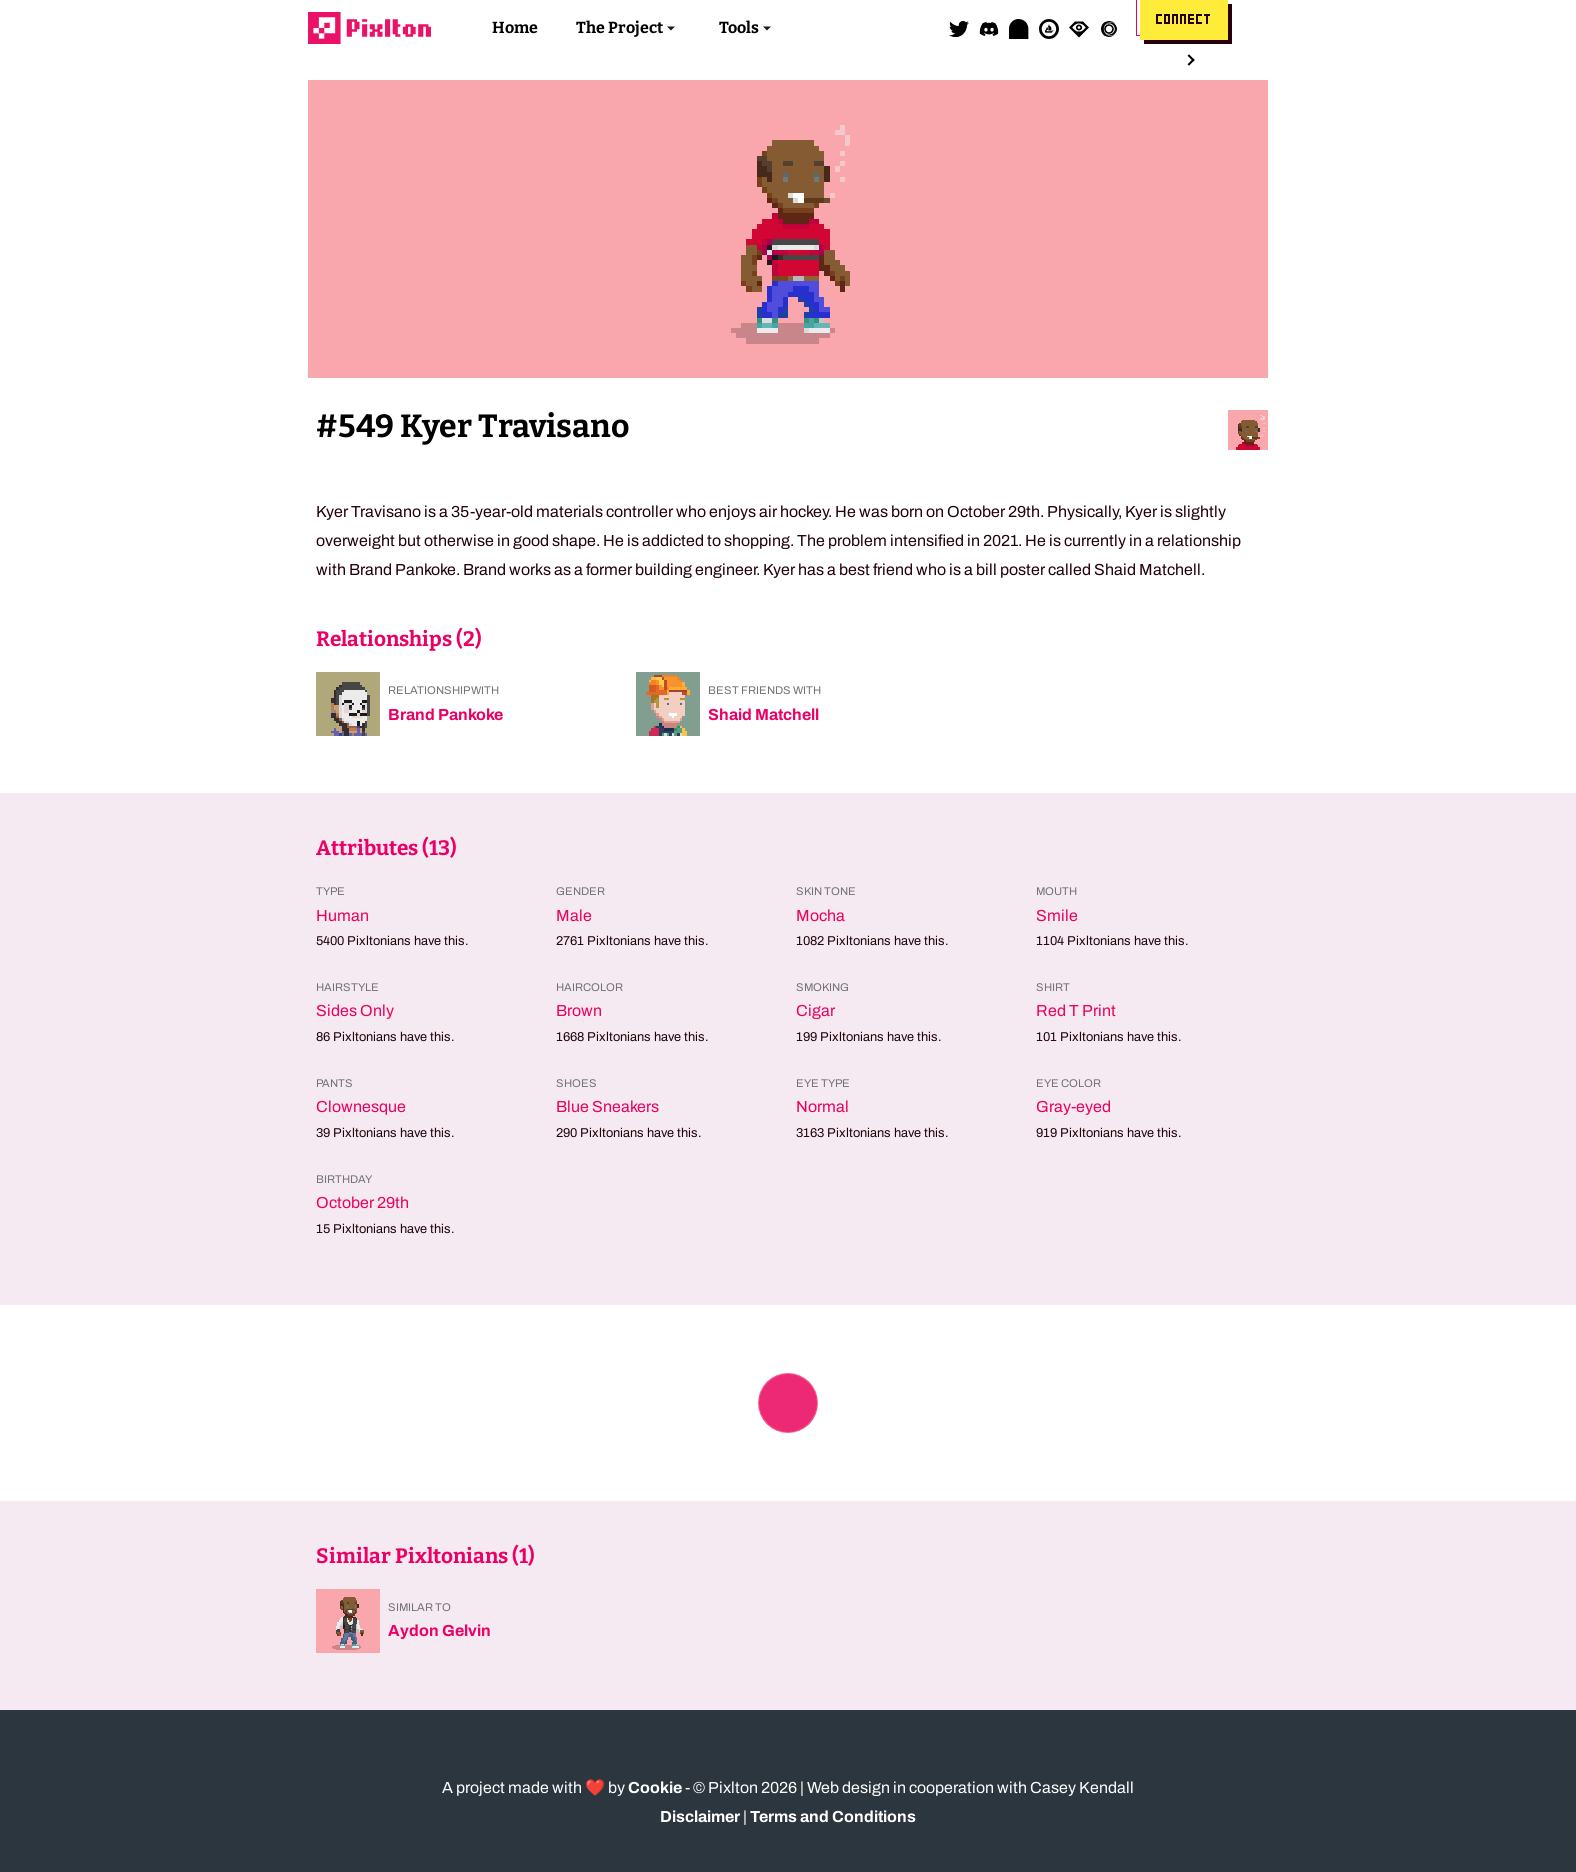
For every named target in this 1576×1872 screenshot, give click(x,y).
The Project (619, 27)
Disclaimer (700, 1816)
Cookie (655, 1787)
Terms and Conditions (833, 1816)
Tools (739, 27)
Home (515, 27)
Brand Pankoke (445, 714)
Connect (1184, 20)
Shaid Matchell (763, 714)
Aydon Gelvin (439, 1630)
